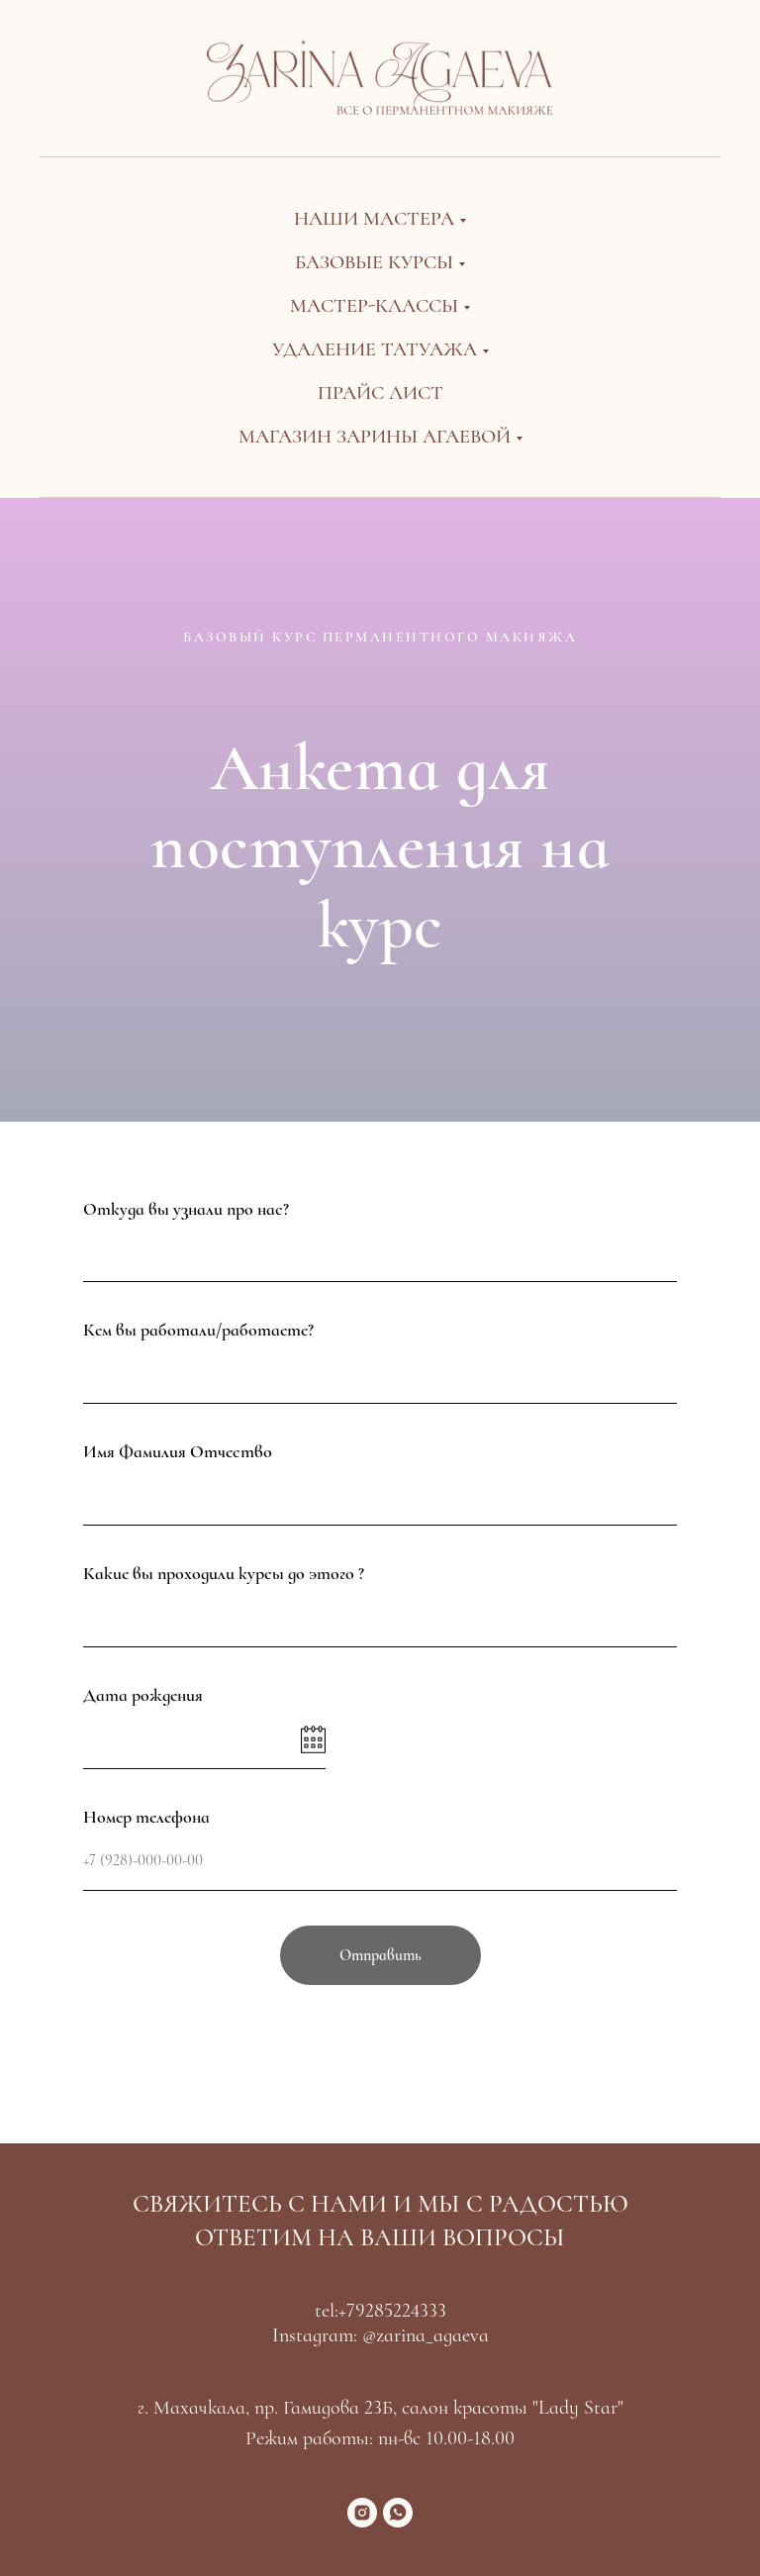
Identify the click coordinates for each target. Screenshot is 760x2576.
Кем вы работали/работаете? (198, 1329)
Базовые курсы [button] (374, 262)
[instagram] (362, 2512)
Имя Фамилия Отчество (177, 1451)
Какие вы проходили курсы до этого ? (223, 1573)
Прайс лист (380, 393)
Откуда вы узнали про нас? (186, 1209)
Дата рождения (143, 1695)
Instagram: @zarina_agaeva (380, 2335)
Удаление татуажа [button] (374, 349)
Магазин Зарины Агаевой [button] (374, 436)
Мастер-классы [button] (374, 306)
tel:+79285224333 (380, 2311)
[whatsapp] (398, 2512)
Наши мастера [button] (374, 219)
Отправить (380, 1955)
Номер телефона (146, 1817)
